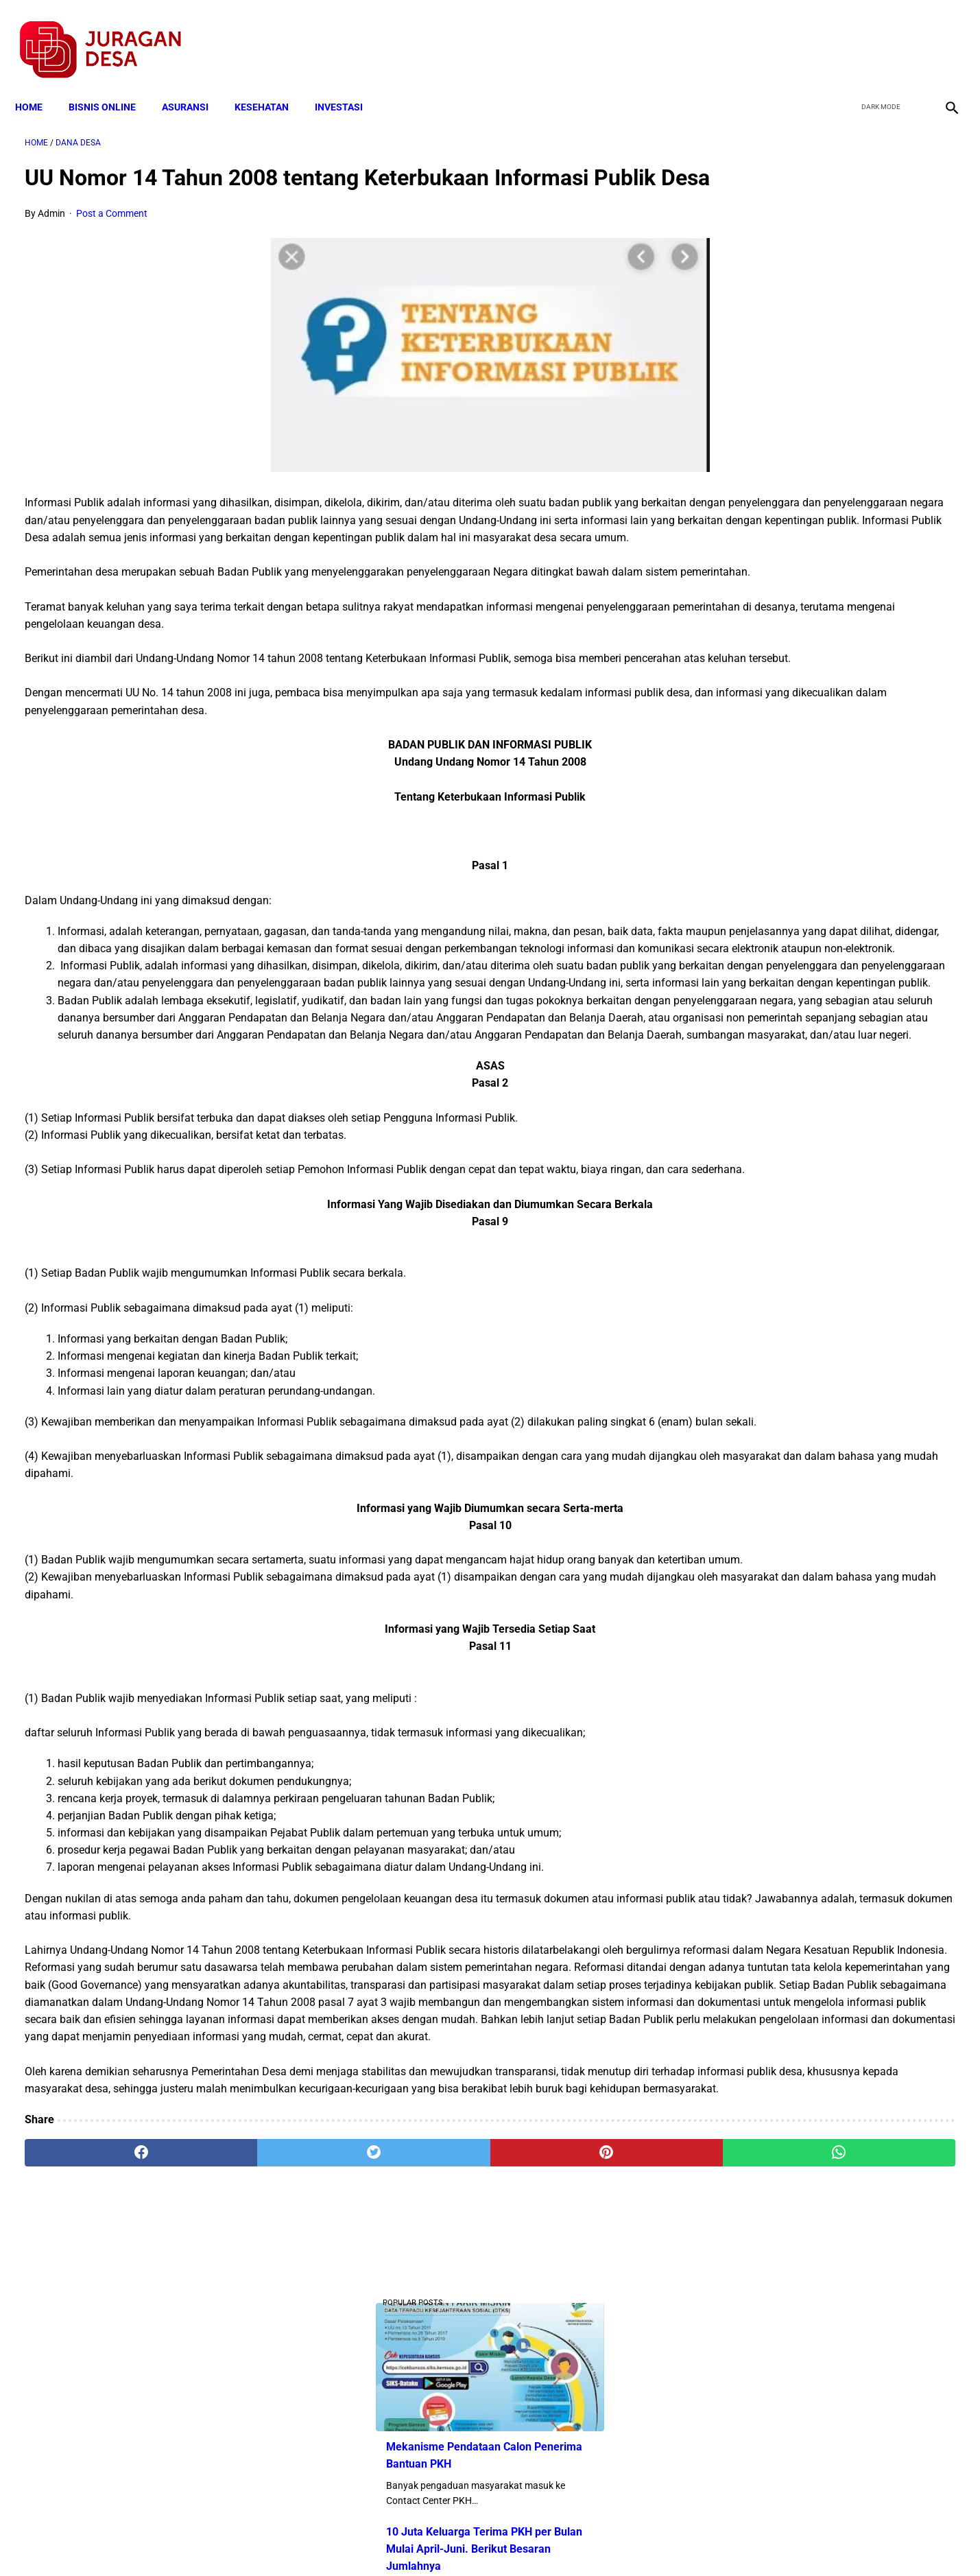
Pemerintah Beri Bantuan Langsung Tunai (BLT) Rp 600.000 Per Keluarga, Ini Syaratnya (827, 669)
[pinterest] (416, 2415)
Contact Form (596, 2541)
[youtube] (908, 35)
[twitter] (876, 35)
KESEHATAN (271, 83)
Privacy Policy (417, 2541)
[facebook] (844, 35)
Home (38, 83)
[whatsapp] (573, 2415)
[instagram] (940, 35)
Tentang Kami (669, 2541)
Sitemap (535, 2541)
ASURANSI (194, 83)
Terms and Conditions (328, 2541)
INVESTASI (348, 83)
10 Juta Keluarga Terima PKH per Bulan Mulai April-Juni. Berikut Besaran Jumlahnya (822, 378)
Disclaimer (483, 2541)
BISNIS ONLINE (111, 83)
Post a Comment (111, 234)
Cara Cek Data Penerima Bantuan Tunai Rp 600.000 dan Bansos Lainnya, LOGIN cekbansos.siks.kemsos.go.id (822, 481)
